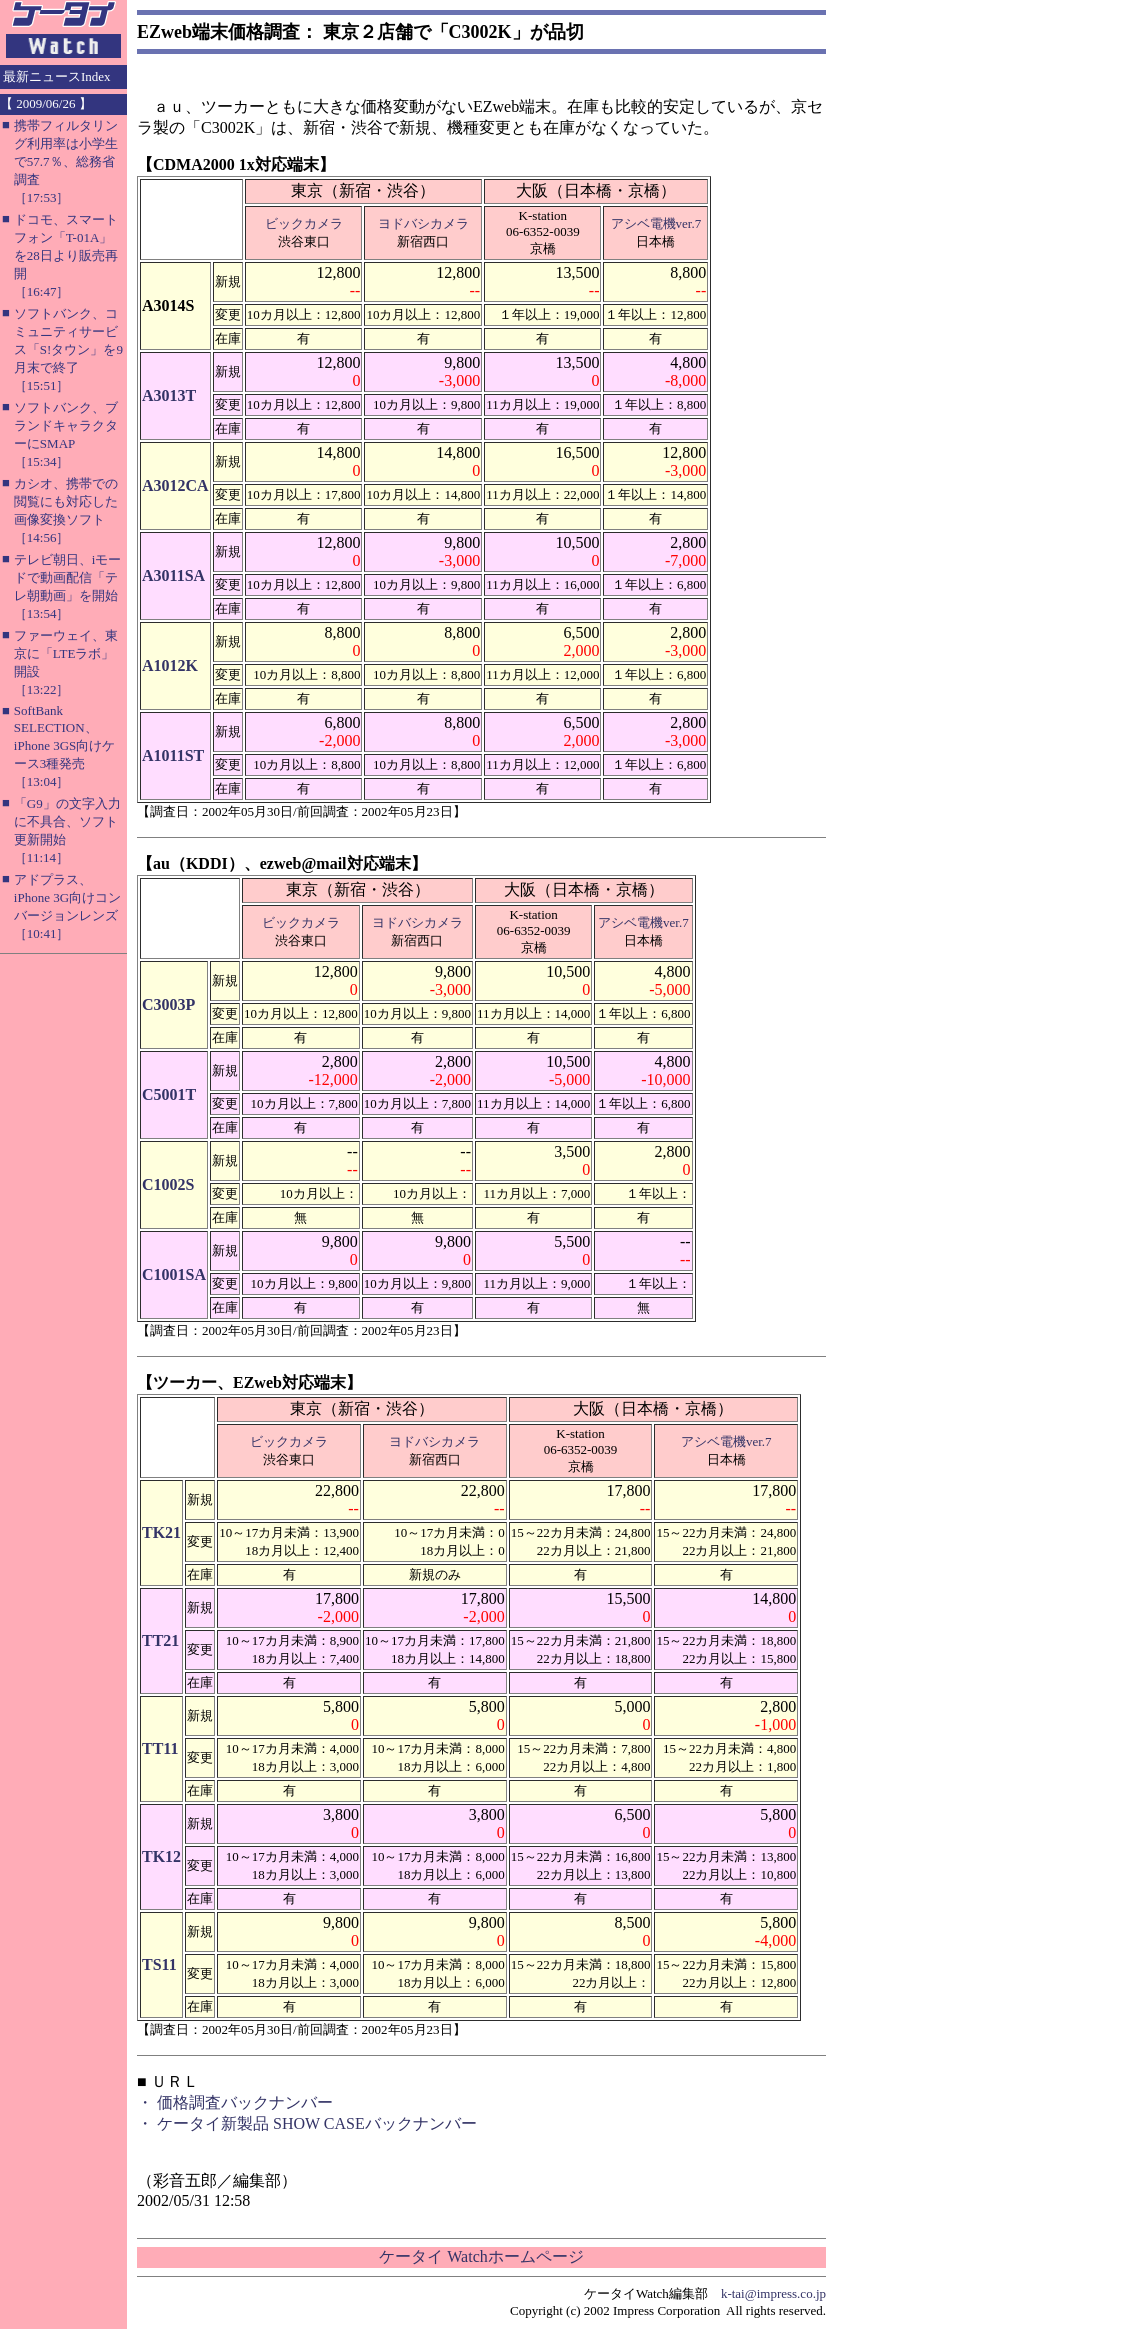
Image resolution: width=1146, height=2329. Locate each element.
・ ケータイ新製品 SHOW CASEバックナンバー (307, 2123)
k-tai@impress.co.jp (773, 2293)
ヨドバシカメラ (423, 223)
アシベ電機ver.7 (656, 223)
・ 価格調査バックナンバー (235, 2102)
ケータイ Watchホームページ (481, 2256)
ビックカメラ (304, 223)
